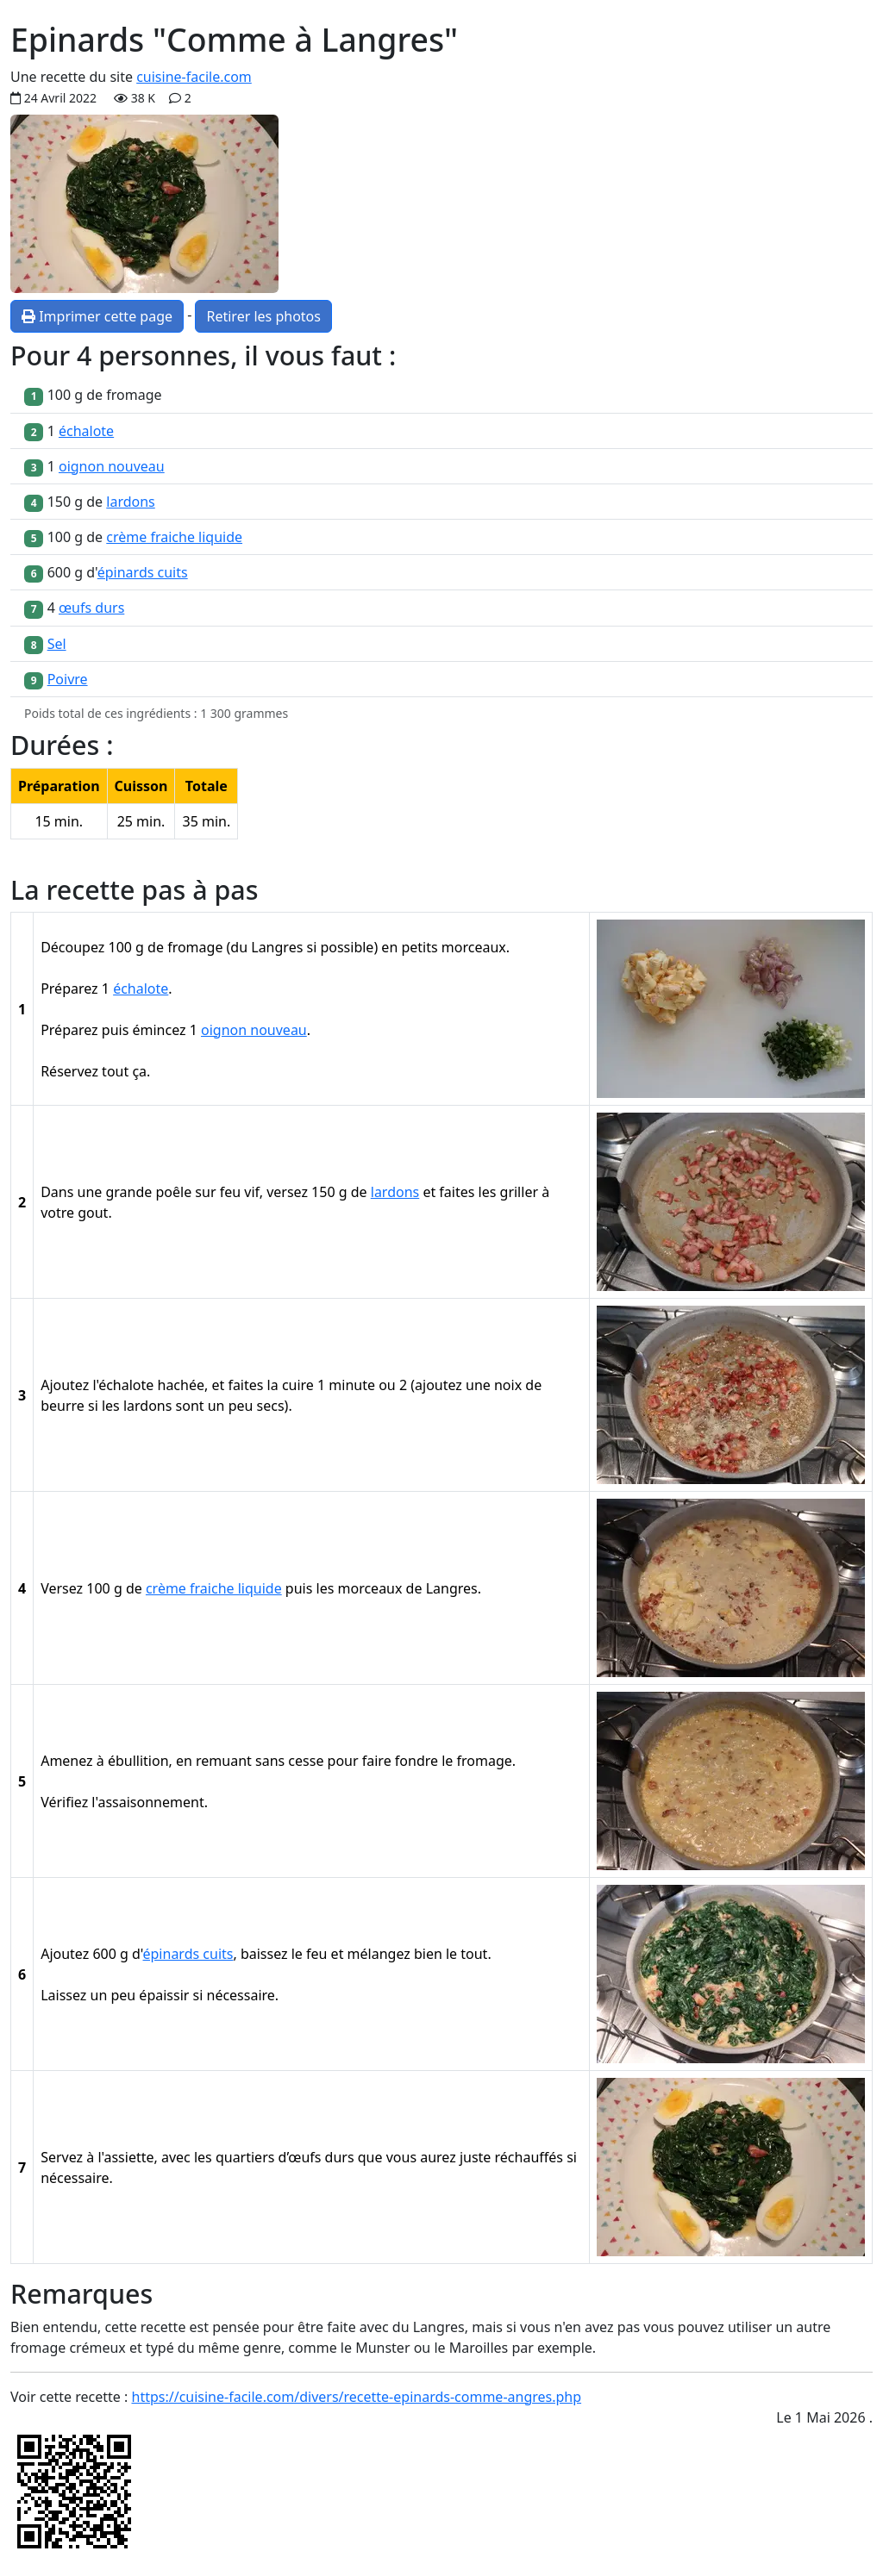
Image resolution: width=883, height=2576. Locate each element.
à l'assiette (119, 2157)
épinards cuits (142, 572)
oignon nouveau (112, 466)
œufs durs (91, 607)
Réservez (69, 1071)
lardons (130, 501)
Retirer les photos (263, 316)
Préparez (69, 988)
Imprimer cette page (97, 316)
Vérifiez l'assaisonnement (122, 1802)
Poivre (67, 679)
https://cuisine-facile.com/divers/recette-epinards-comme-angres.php (357, 2396)
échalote (86, 430)
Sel (56, 643)
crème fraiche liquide (174, 536)
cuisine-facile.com (194, 76)
